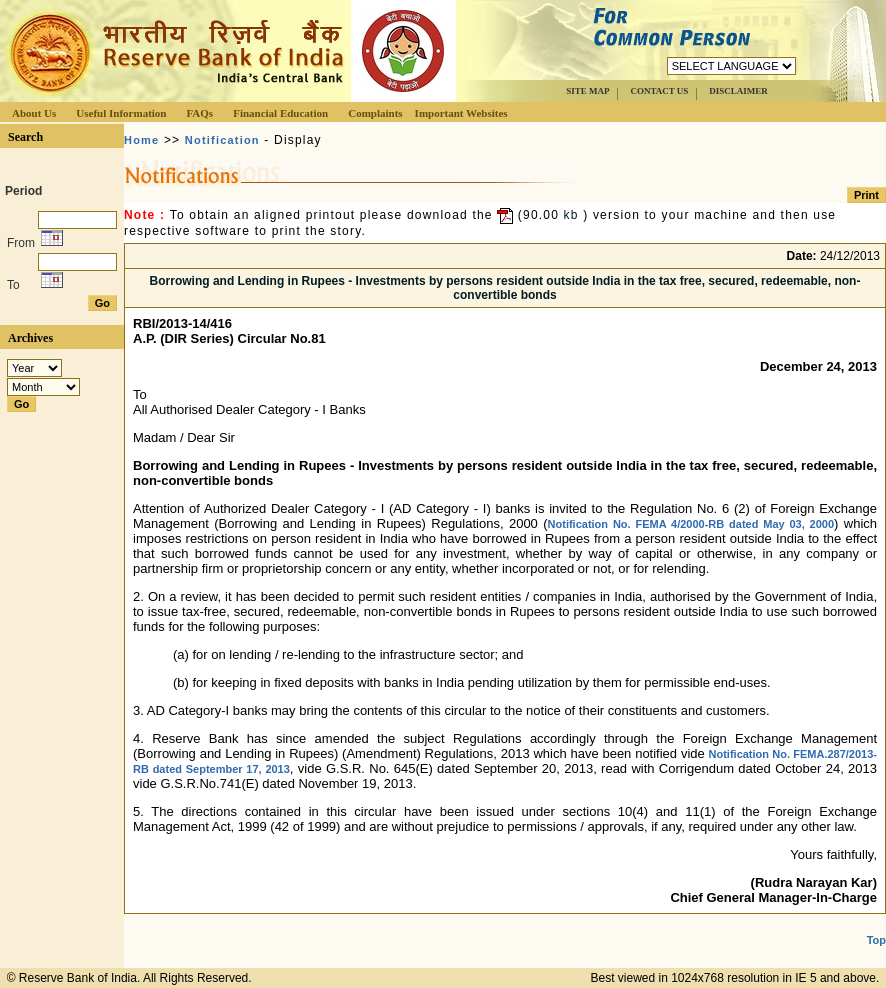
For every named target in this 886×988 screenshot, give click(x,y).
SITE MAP (587, 91)
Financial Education (280, 113)
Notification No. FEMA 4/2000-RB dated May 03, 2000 (691, 524)
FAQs (199, 113)
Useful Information (121, 113)
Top (876, 940)
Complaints (375, 113)
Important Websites (461, 113)
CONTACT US (659, 91)
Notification (222, 140)
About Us (34, 113)
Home (141, 140)
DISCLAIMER (738, 91)
